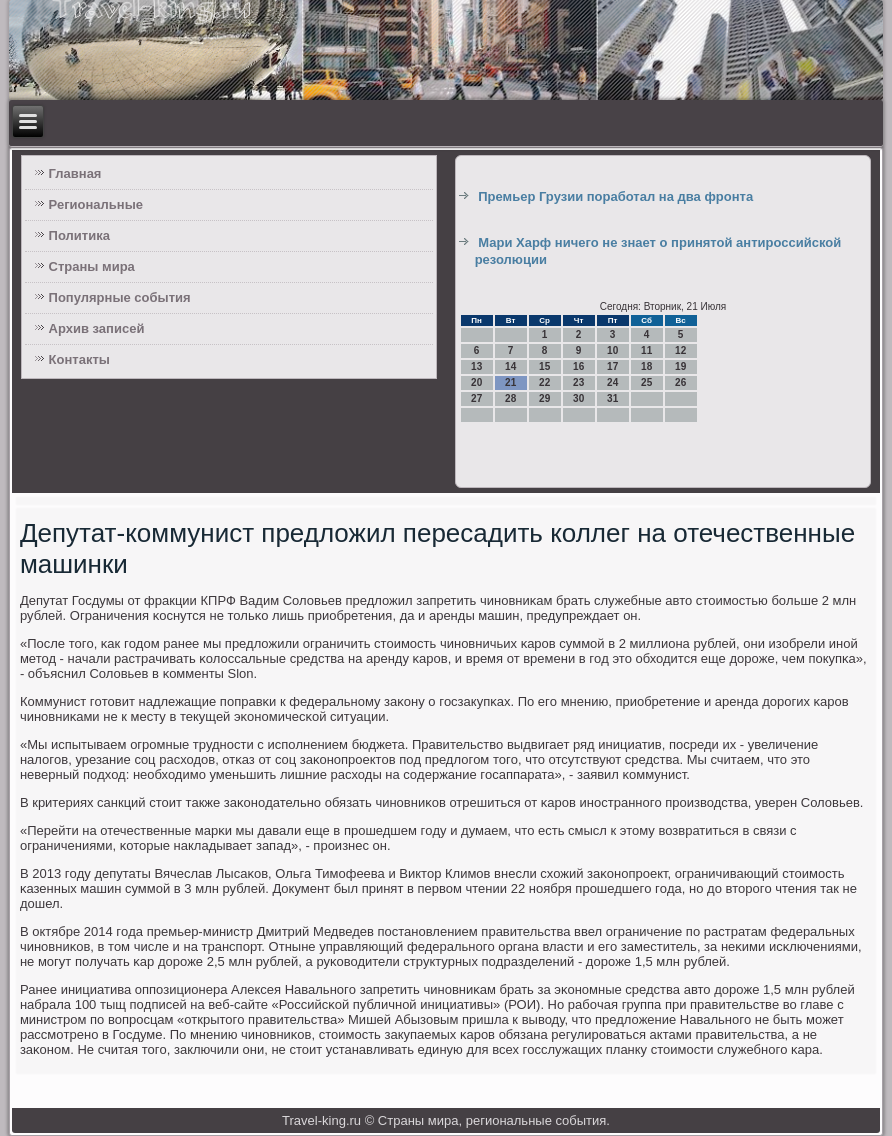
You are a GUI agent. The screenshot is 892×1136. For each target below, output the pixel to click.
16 (578, 366)
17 (612, 366)
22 (544, 382)
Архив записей (97, 328)
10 (612, 350)
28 (510, 398)
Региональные (96, 204)
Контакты (79, 359)
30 (578, 398)
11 (646, 350)
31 (612, 398)
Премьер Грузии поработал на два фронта (615, 196)
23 (578, 382)
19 (680, 366)
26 (680, 382)
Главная (75, 173)
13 (476, 366)
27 (476, 398)
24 (612, 382)
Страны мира (92, 266)
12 (680, 350)
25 (646, 382)
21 (510, 382)
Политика (79, 235)
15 (544, 366)
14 (510, 366)
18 (646, 366)
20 (476, 382)
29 (544, 398)
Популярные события (120, 297)
